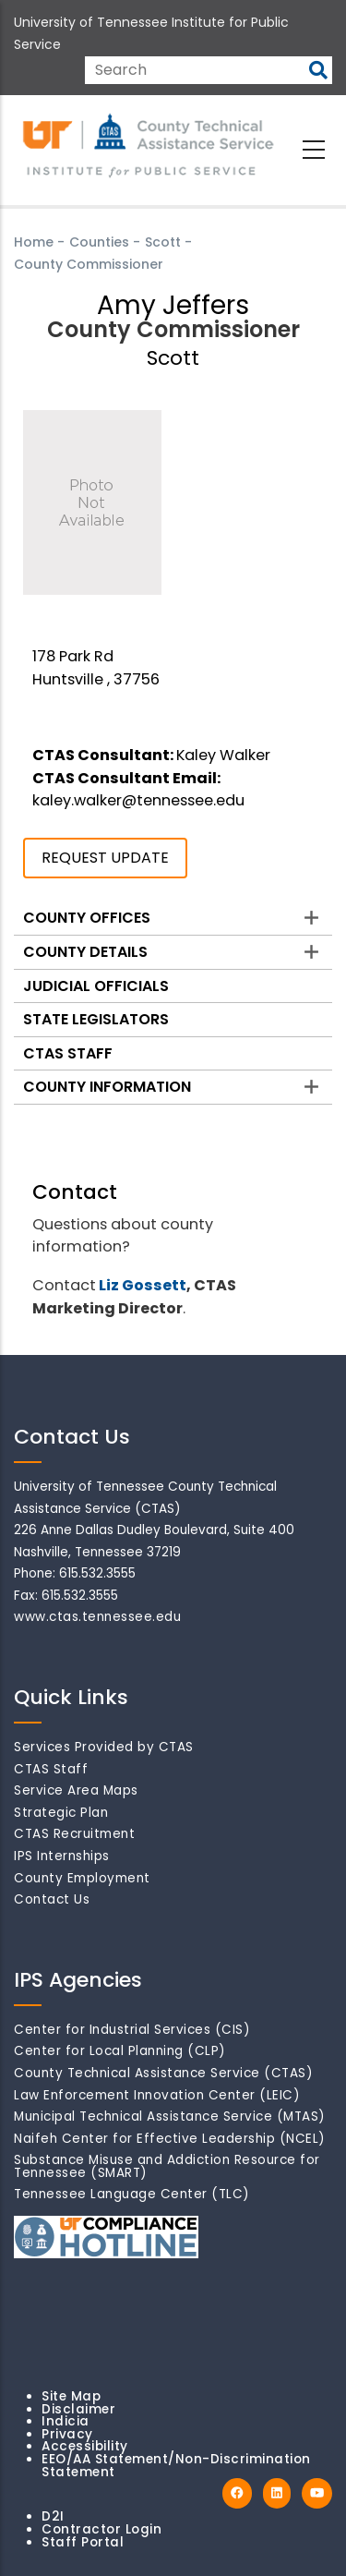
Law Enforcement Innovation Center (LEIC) (157, 2095)
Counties (99, 242)
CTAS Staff (68, 1053)
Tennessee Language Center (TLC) (132, 2194)
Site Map (71, 2396)
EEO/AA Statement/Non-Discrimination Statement (176, 2465)
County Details (85, 951)
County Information (107, 1086)
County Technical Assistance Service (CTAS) (163, 2073)
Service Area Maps (76, 1790)
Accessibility (85, 2446)
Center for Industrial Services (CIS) (132, 2029)
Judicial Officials (96, 986)
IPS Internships (62, 1856)
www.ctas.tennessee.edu (97, 1617)
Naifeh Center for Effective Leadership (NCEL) (170, 2138)
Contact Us (51, 1899)
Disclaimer (78, 2409)
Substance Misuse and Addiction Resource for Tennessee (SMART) (167, 2166)
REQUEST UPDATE (105, 857)
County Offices (86, 917)
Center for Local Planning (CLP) (120, 2051)
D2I (53, 2516)
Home (34, 242)
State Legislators (96, 1019)
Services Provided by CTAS (104, 1747)
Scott (163, 242)
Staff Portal (83, 2542)
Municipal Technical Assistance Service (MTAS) (170, 2116)
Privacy (67, 2434)
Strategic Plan (61, 1812)
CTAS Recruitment (74, 1834)
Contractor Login (101, 2529)
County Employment (82, 1878)
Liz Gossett (142, 1285)
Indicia (65, 2421)
